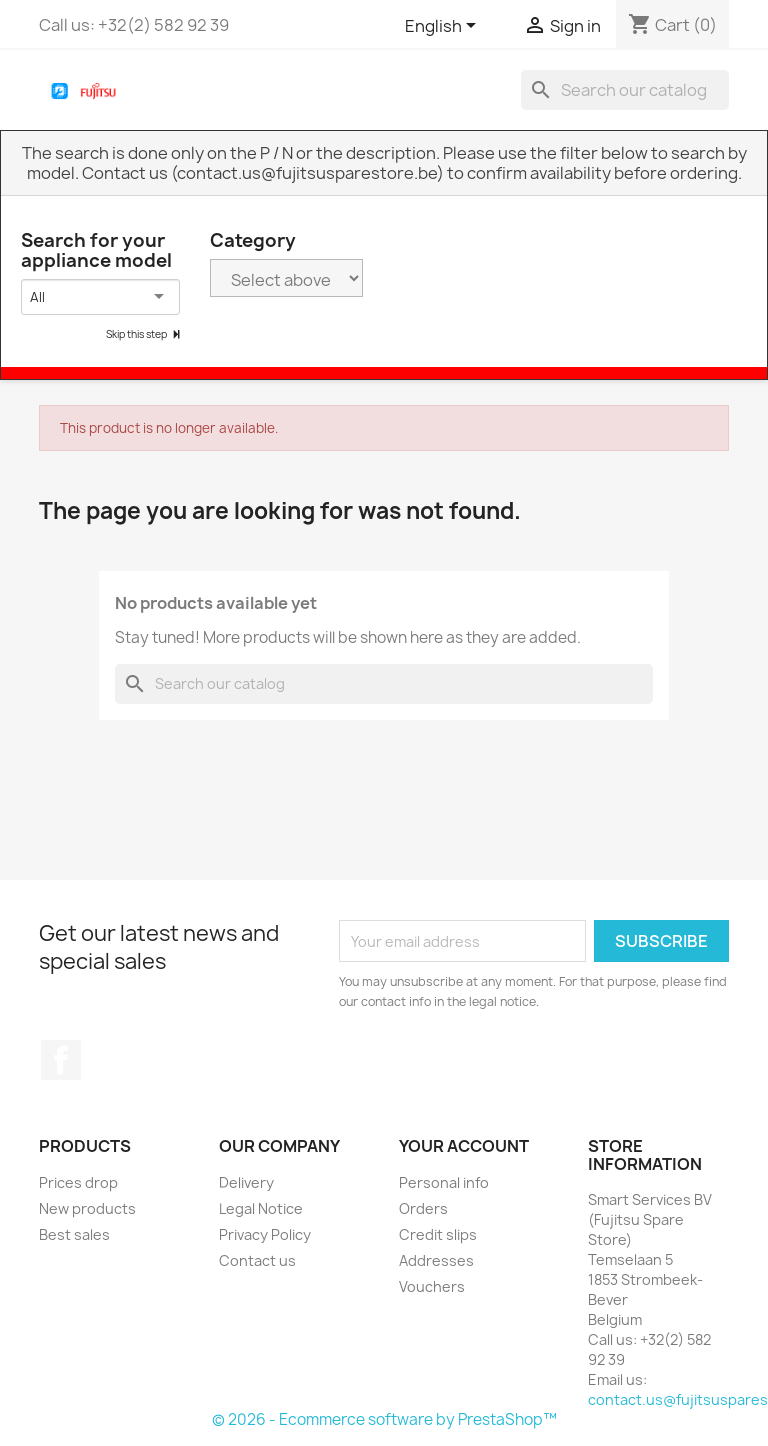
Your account (464, 1146)
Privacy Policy (265, 1234)
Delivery (246, 1182)
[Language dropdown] (444, 27)
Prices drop (78, 1182)
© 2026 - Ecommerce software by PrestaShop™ (384, 1419)
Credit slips (438, 1234)
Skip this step (137, 334)
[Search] (625, 90)
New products (87, 1208)
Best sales (74, 1234)
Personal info (444, 1182)
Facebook (61, 1060)
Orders (423, 1208)
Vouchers (432, 1286)
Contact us (257, 1260)
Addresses (436, 1260)
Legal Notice (261, 1208)
